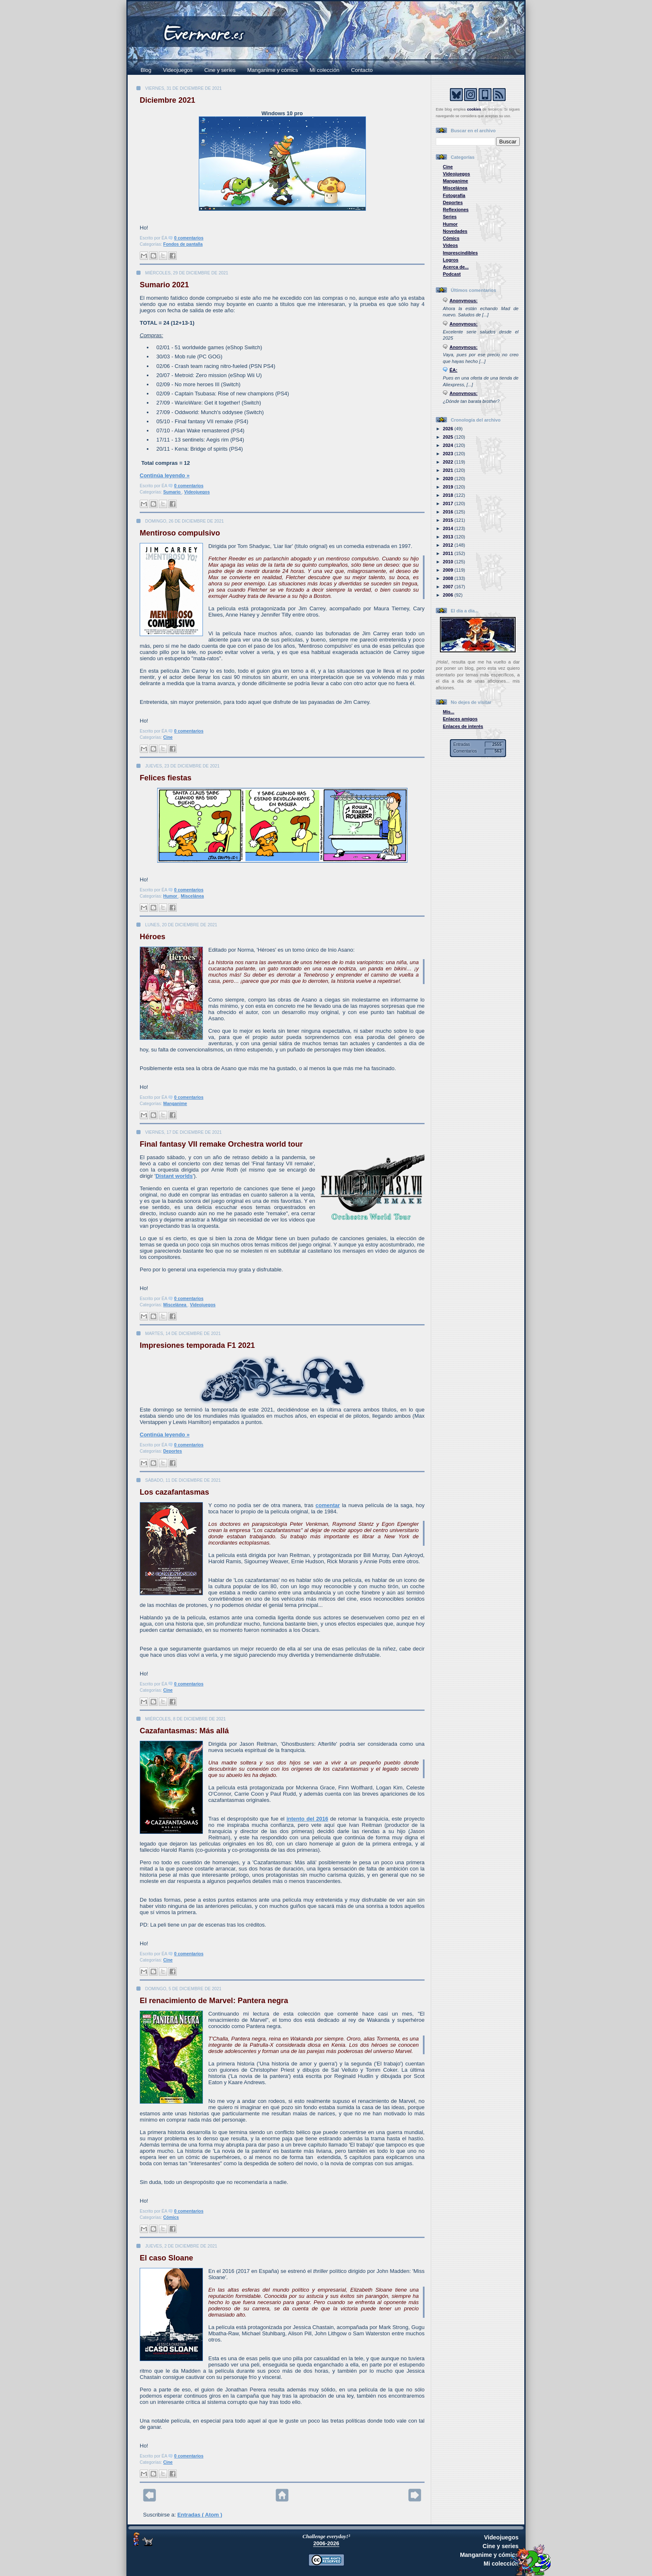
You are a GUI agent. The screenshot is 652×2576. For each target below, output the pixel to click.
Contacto (362, 70)
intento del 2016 (307, 1819)
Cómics (171, 2217)
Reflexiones (456, 209)
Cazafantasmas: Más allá (184, 1731)
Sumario (172, 492)
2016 (448, 511)
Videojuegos (178, 70)
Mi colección (325, 70)
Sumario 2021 (164, 285)
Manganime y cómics (272, 70)
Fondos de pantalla (183, 244)
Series (450, 216)
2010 (448, 561)
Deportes (172, 1451)
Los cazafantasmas (174, 1492)
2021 (448, 470)
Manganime (175, 1103)
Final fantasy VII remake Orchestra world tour (221, 1144)
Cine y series (219, 70)
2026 (448, 428)
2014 (448, 528)
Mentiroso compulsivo (180, 533)
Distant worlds (174, 1176)
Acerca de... (456, 266)
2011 (448, 553)
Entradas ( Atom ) (199, 2515)
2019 (448, 486)
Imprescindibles (460, 252)
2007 (448, 586)
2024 (448, 445)
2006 (448, 594)
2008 (448, 578)
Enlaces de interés (463, 726)
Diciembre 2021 (167, 100)
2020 (448, 478)
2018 (448, 495)
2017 (448, 503)
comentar (328, 1505)
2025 (448, 436)
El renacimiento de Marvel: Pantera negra (214, 2000)
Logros (450, 259)
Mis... (448, 711)
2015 (448, 520)
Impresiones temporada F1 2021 (197, 1345)
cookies (474, 109)
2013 (448, 536)
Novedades (455, 231)
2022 (448, 461)
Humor (170, 896)
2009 (448, 570)
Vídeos (450, 245)
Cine (168, 737)
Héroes (152, 937)
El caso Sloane (166, 2258)
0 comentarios (188, 238)
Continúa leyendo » (165, 475)
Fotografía (454, 195)
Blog (146, 70)
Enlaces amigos (460, 718)
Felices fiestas (165, 778)
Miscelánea (192, 896)
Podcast (452, 273)
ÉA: (453, 370)
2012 (448, 545)
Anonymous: (463, 300)
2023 (448, 453)
